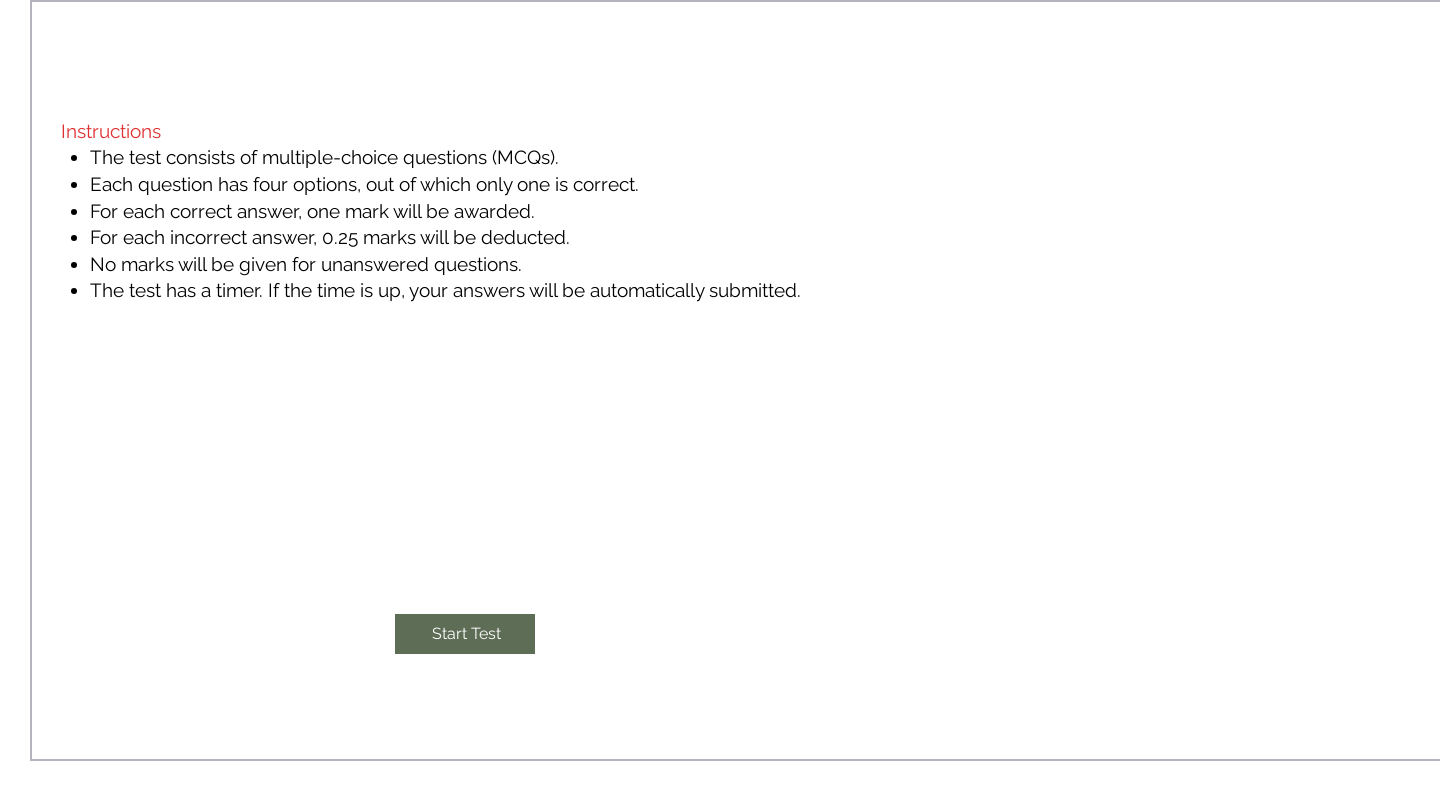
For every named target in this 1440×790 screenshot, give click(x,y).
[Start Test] (465, 634)
